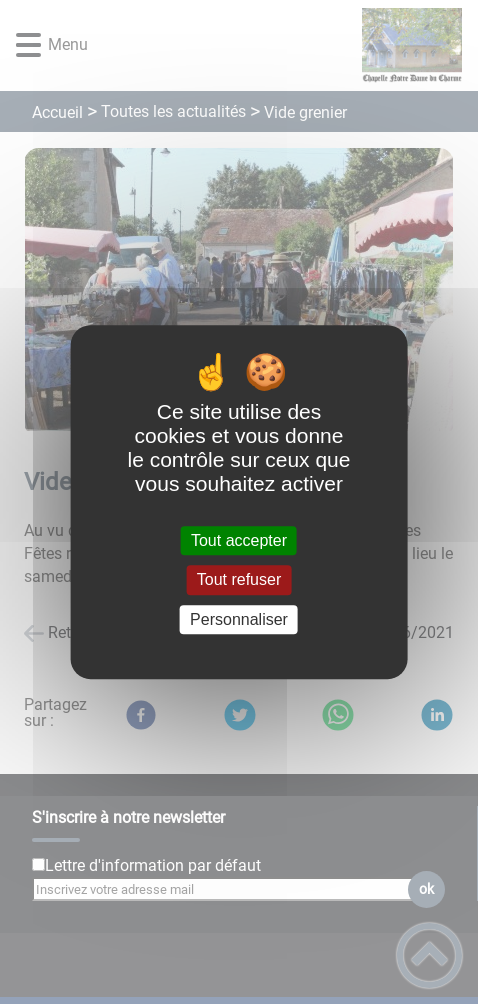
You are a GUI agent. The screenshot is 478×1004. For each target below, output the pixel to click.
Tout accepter (239, 540)
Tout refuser (239, 580)
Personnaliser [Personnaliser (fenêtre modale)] (239, 619)
